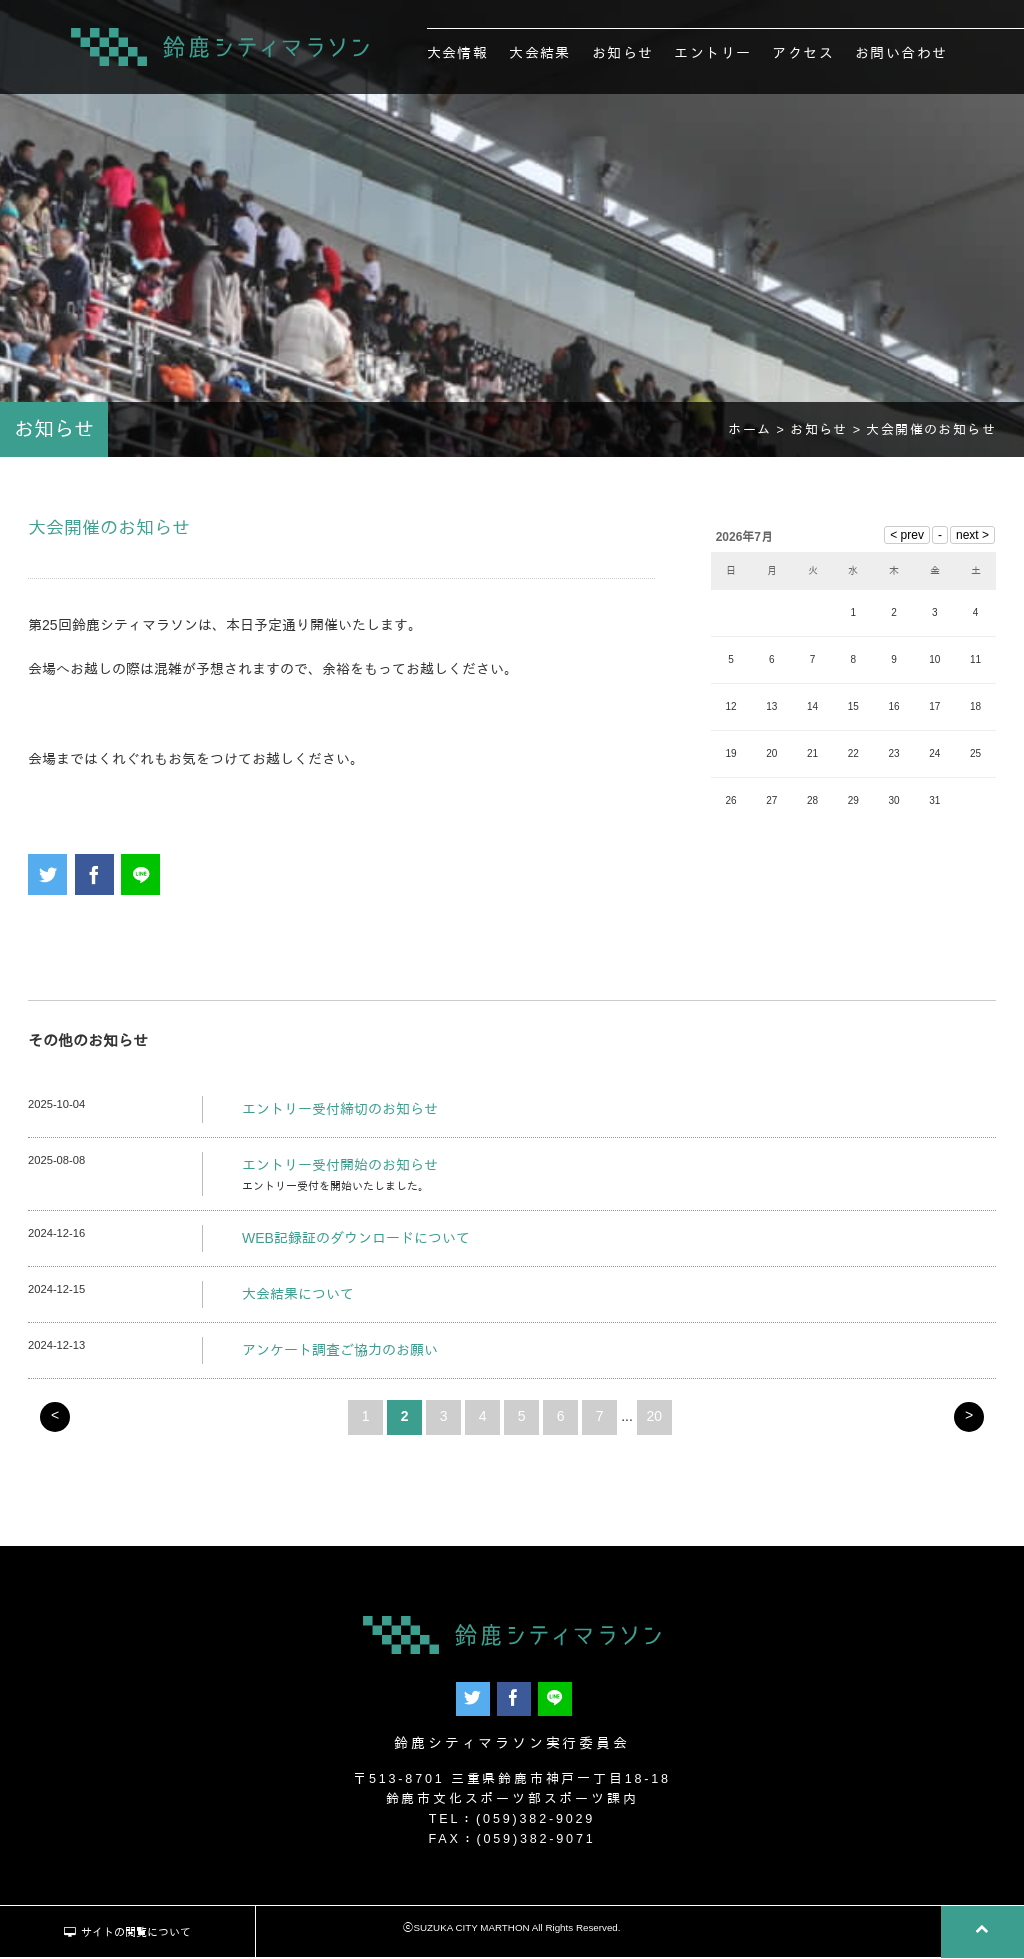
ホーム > (759, 434)
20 (655, 1419)
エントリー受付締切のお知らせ (340, 1112)
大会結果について (298, 1297)
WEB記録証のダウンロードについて (356, 1242)
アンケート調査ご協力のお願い (340, 1353)
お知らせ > (828, 434)
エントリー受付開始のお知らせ (340, 1168)
